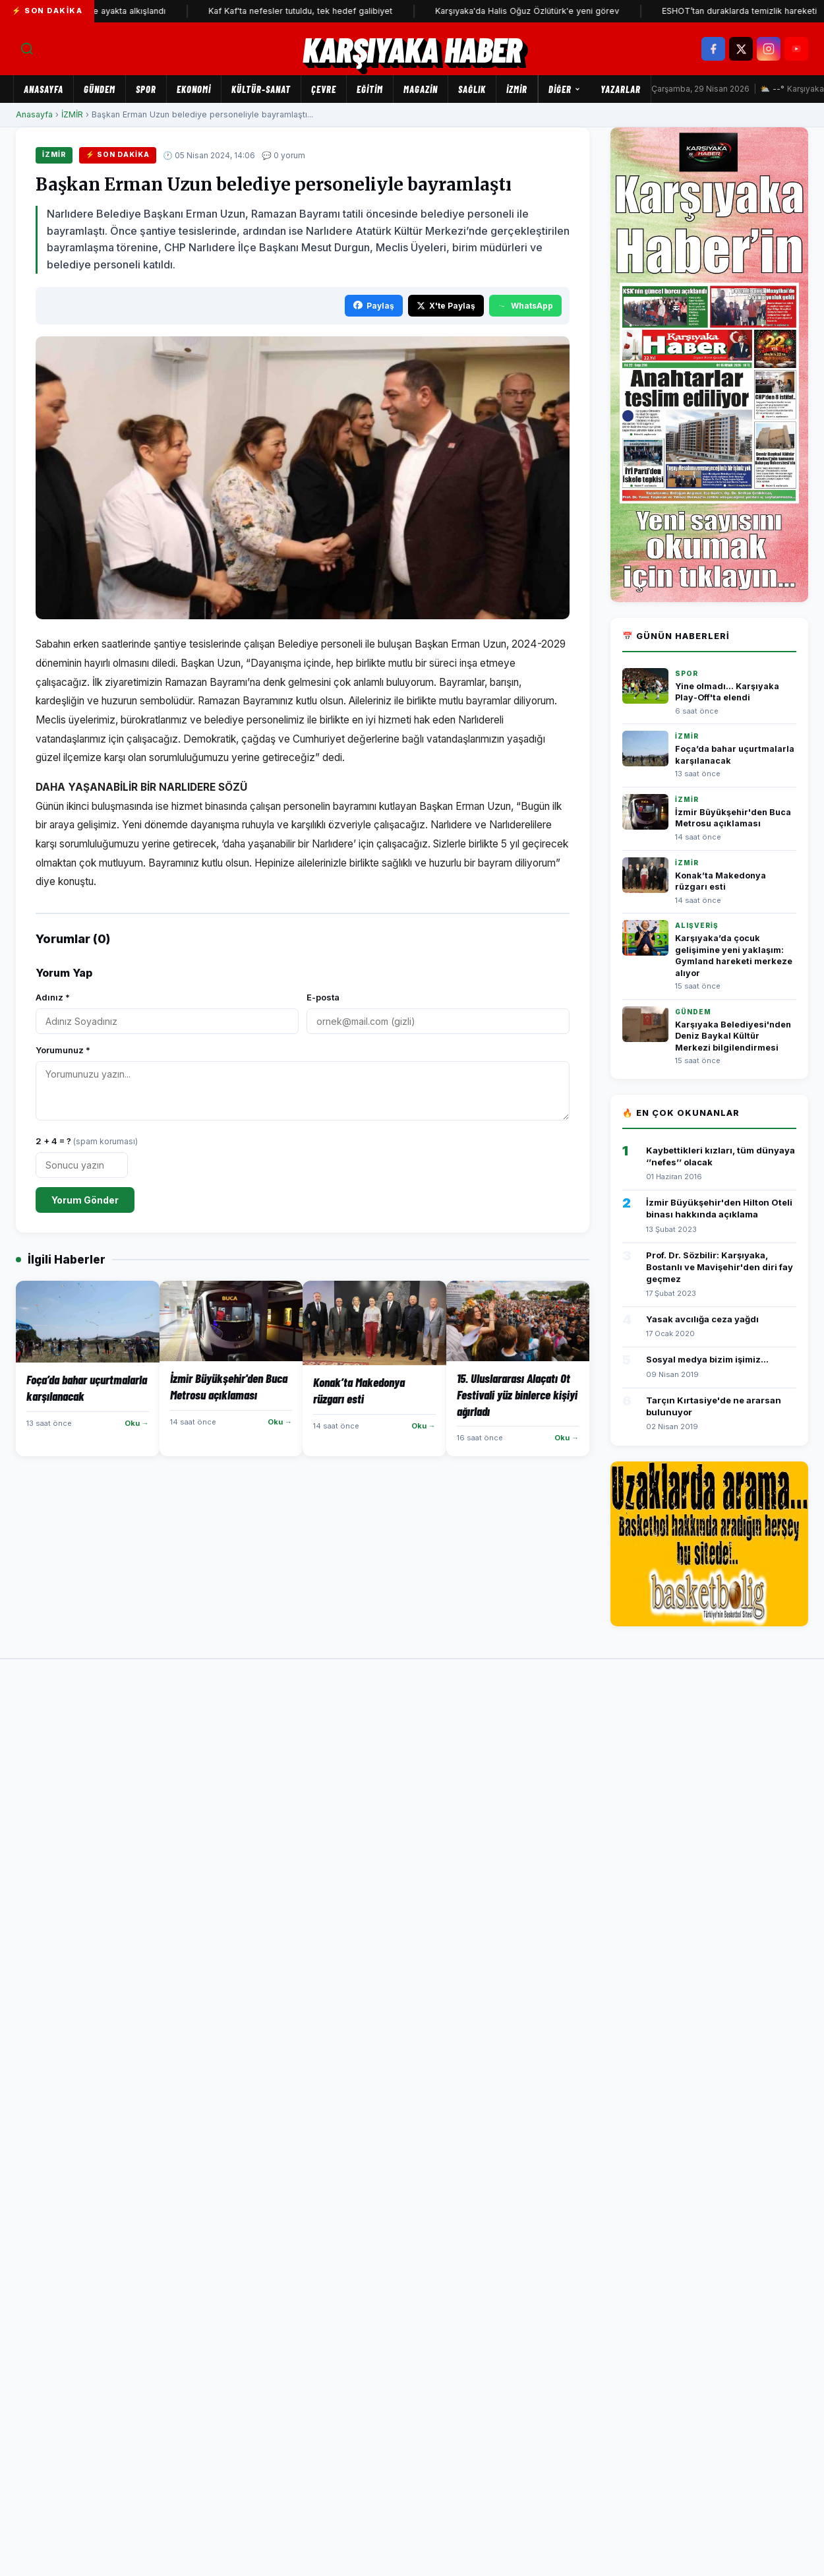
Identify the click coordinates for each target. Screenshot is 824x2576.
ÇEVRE (323, 89)
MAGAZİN (420, 89)
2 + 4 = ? (87, 1141)
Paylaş (373, 306)
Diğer (564, 89)
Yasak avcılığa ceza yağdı (702, 1319)
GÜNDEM (99, 89)
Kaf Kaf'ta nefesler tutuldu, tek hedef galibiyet (316, 11)
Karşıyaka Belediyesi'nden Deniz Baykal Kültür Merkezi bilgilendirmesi (733, 1036)
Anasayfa (43, 89)
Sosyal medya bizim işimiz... (707, 1359)
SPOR (146, 89)
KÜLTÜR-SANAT (261, 89)
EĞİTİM (370, 89)
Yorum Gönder (85, 1200)
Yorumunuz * (63, 1050)
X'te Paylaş (446, 306)
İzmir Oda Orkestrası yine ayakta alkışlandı (97, 11)
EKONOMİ (194, 89)
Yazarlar (621, 89)
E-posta (323, 997)
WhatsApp (525, 306)
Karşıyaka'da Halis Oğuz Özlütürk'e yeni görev (543, 11)
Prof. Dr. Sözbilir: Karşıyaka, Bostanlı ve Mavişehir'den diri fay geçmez (719, 1267)
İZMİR (516, 89)
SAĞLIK (472, 89)
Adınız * (53, 997)
